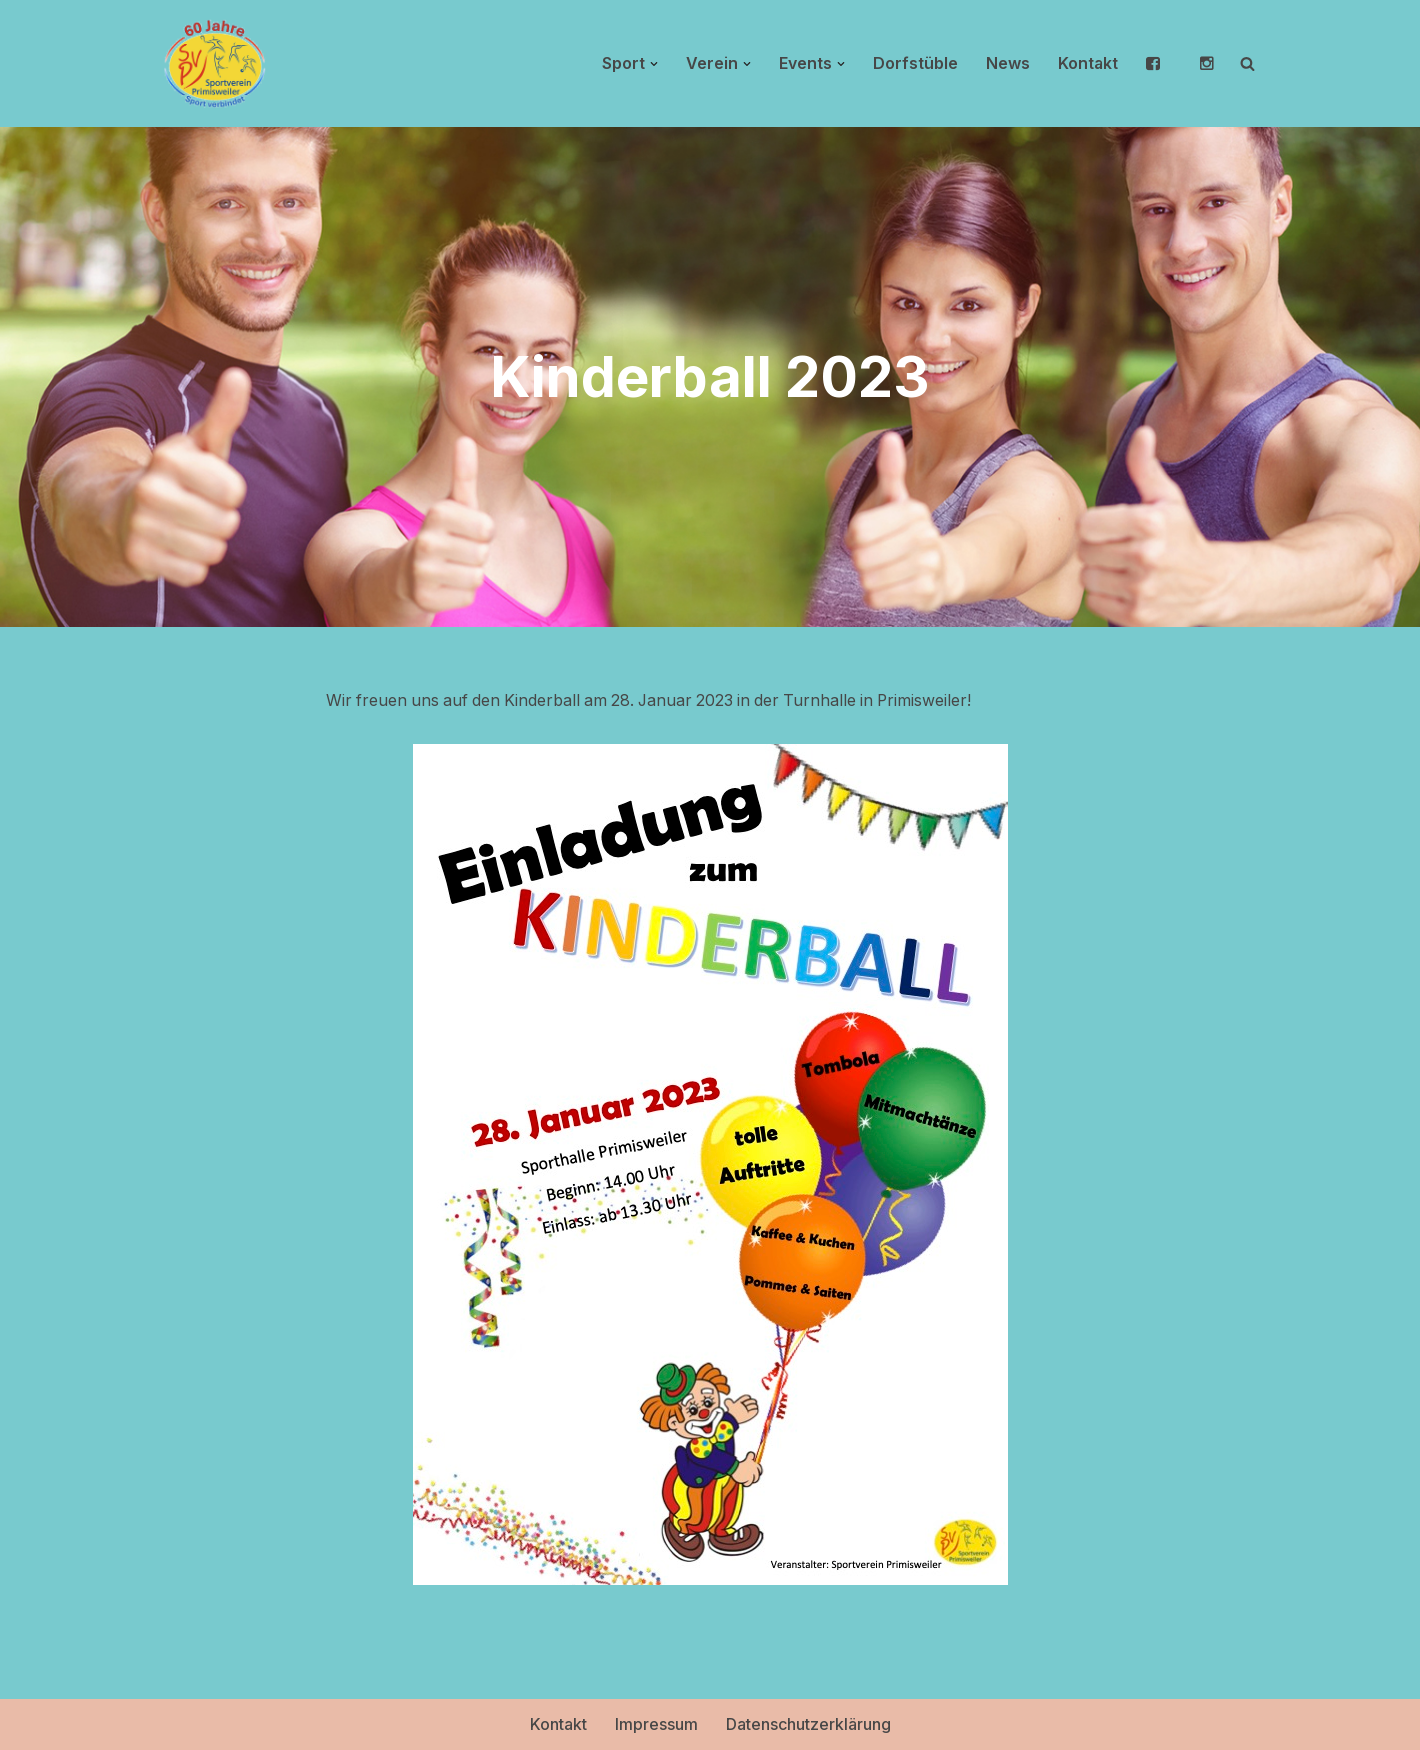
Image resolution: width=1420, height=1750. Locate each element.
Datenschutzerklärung (808, 1724)
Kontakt (1087, 63)
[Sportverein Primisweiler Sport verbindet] (215, 63)
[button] (653, 64)
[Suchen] (1247, 63)
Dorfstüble (914, 63)
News (1007, 63)
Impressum (656, 1724)
